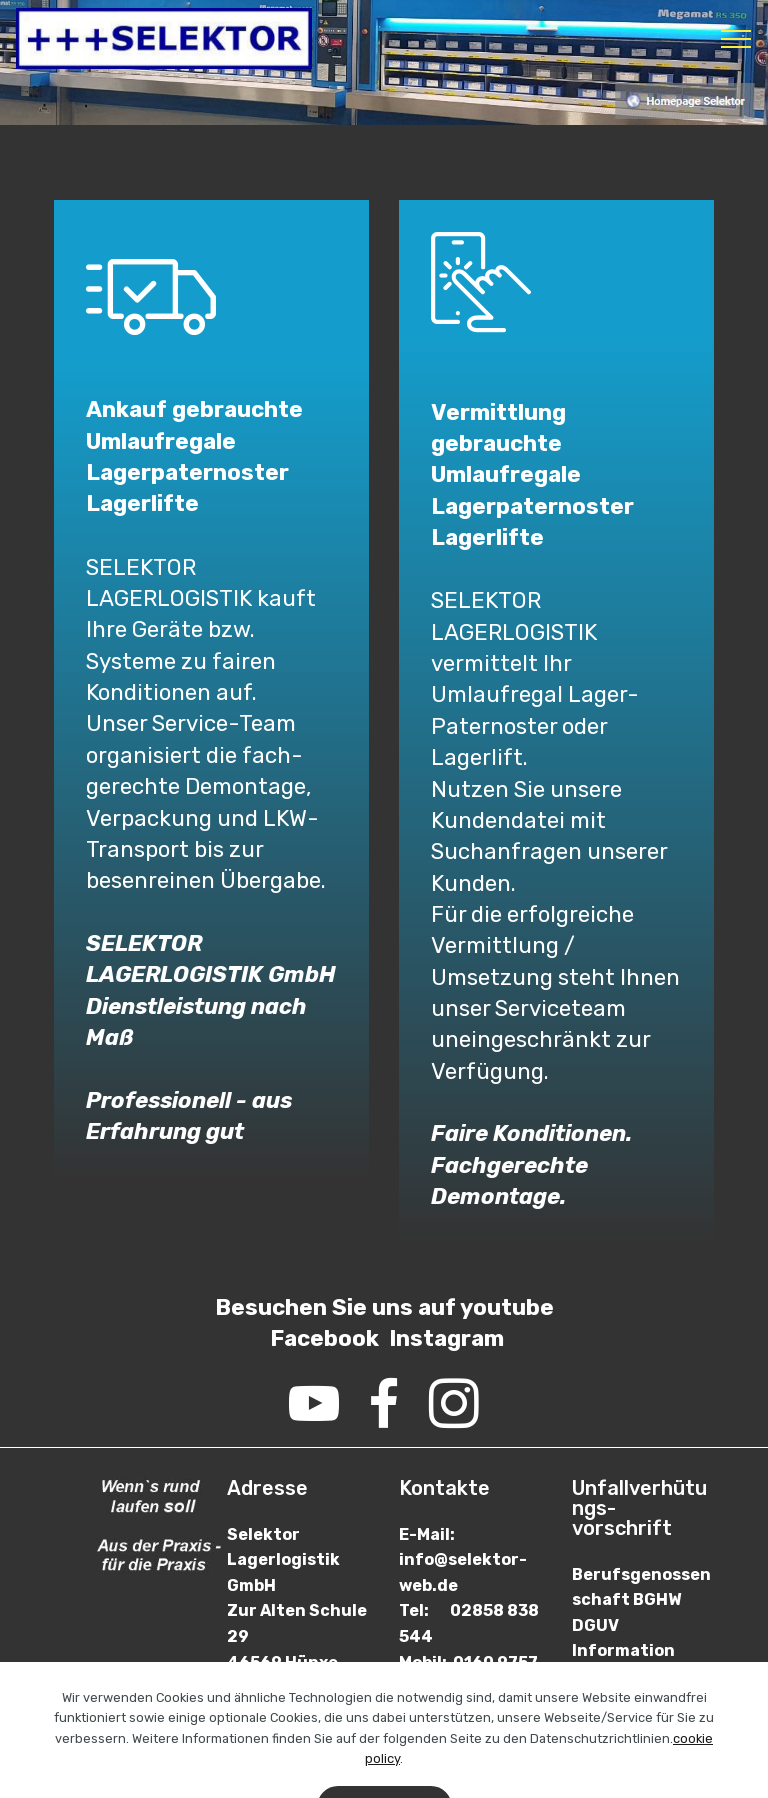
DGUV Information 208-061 (623, 1651)
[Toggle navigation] (736, 39)
